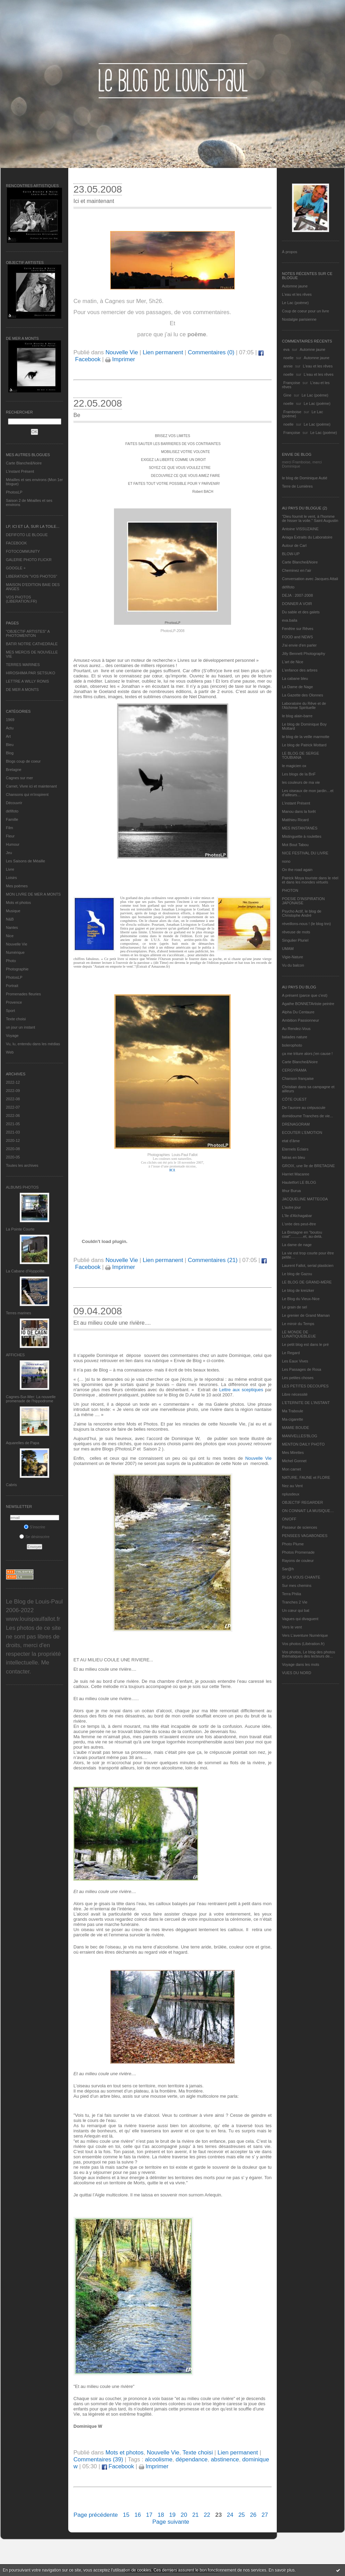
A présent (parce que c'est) (304, 995)
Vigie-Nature (292, 957)
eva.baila (289, 620)
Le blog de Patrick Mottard (304, 745)
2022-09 (13, 1091)
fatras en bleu (293, 1157)
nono (286, 861)
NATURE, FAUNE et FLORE (306, 1477)
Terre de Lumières (297, 486)
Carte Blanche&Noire (24, 463)
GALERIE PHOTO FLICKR (29, 560)
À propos (289, 252)
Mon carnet (291, 1469)
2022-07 (13, 1107)
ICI (172, 1170)
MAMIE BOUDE (295, 1427)
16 (137, 2515)
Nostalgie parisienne (299, 319)
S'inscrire (34, 1527)
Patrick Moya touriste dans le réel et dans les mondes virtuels (310, 880)
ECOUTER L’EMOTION (302, 1132)
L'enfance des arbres (299, 670)
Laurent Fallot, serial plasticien (308, 1265)
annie (288, 366)
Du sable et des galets (301, 612)
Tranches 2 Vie (294, 1602)
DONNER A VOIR (297, 604)
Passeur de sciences (299, 1527)
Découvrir (14, 803)
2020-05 (13, 1157)
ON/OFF (289, 1519)
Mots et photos (18, 902)
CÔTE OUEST (294, 1099)
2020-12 (13, 1140)
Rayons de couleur (298, 1560)
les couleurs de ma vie (301, 782)
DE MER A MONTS (22, 689)
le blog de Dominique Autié (304, 478)
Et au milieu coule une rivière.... (112, 1323)
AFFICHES (15, 1355)
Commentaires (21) (213, 1260)
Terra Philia (291, 1594)
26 (253, 2515)
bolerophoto (292, 1045)
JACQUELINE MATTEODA (305, 1199)
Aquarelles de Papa (22, 1443)
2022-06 (13, 1115)
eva (286, 349)
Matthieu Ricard (295, 820)
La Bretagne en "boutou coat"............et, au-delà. (302, 1234)
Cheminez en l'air (296, 570)
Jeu (9, 853)
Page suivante (170, 2522)
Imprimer (120, 359)
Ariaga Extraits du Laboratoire (307, 537)
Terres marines (18, 1313)
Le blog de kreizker (298, 1290)
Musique (13, 911)
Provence (14, 1002)
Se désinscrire (34, 1537)
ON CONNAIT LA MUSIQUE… (308, 1511)
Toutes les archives (22, 1165)
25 (241, 2515)
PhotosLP (14, 492)
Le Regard (291, 1353)
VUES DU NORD (296, 1673)
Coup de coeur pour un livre (305, 311)
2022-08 (13, 1099)
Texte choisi (16, 1019)
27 (265, 2515)
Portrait (12, 986)
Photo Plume (293, 1544)
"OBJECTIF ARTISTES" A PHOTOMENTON (28, 633)
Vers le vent (292, 1627)
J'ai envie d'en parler (299, 645)
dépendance (191, 2459)
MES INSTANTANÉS (299, 828)
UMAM (288, 949)
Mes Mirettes (293, 1452)
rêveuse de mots (296, 932)
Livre (10, 869)
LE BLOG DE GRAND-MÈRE (307, 1282)
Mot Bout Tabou (295, 845)
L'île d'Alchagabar (297, 1216)
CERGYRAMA (294, 1070)
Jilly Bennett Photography (303, 653)
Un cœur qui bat (295, 1610)
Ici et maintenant (93, 201)
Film (9, 828)
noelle (288, 358)
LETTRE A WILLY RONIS (27, 681)
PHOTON (290, 890)
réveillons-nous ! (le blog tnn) (306, 924)
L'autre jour (291, 1207)
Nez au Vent (292, 1486)
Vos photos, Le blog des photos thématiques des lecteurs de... (308, 1654)
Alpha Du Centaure (298, 1012)
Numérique (15, 952)
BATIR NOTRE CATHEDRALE (31, 644)
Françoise (291, 383)
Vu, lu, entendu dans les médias (33, 1044)
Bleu (10, 745)
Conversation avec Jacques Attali (310, 579)
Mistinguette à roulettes (301, 836)
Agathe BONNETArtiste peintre (308, 1004)
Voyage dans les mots (300, 1664)
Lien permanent (163, 352)
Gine (287, 395)
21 (195, 2515)
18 (161, 2515)
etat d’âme (291, 1141)
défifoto (12, 811)
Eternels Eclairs (295, 1149)
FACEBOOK (16, 543)
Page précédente (95, 2515)
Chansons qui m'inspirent (27, 794)
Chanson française (298, 1078)
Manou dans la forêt (299, 811)
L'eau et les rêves (297, 294)
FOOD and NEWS (297, 637)
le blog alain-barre (297, 716)
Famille (12, 819)
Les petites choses (297, 1378)
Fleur (10, 836)
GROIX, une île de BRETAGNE (308, 1166)
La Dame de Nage (297, 687)
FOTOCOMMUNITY (23, 551)
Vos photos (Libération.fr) (303, 1644)
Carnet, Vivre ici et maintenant (31, 786)
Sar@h (288, 1569)
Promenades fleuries (23, 994)
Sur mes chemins (296, 1585)
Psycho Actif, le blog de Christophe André (301, 913)
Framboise (292, 412)
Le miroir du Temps (298, 1324)
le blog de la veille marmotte (305, 737)
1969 (10, 720)
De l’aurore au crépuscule (303, 1107)
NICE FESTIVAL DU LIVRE (305, 853)
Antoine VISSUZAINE (300, 529)
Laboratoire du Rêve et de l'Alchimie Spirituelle (304, 705)
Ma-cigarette (292, 1419)
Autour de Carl (294, 545)
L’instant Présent (20, 471)
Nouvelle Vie (16, 944)
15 (126, 2515)
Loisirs (11, 878)
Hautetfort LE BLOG (299, 1182)
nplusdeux (290, 1494)
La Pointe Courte (20, 1229)
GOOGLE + (16, 568)
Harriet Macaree (295, 1174)
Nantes (12, 927)
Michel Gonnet (294, 1461)
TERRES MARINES (23, 665)
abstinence (225, 2459)
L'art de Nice (292, 662)
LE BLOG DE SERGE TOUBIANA (300, 755)
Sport (10, 1011)
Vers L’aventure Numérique (305, 1635)
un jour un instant (20, 1027)
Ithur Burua (291, 1191)
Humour (12, 844)
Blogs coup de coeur (23, 761)
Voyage (12, 1035)
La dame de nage (297, 1245)
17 (149, 2515)
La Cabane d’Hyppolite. (25, 1271)
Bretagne (13, 769)
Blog (10, 753)
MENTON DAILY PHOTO (303, 1444)
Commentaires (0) (211, 352)
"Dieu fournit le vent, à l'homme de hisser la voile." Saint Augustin (310, 518)
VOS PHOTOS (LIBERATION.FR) (21, 599)
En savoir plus (281, 2570)
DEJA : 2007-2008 (297, 595)
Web (10, 1052)
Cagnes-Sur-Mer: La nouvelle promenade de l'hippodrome (31, 1399)
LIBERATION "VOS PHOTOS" (31, 576)
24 (230, 2515)
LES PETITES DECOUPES (305, 1386)
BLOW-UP (291, 554)
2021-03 (13, 1132)
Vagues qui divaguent (300, 1619)
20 (184, 2515)
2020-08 (13, 1149)
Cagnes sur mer (19, 778)
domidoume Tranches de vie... (307, 1116)
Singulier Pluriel (295, 940)
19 (172, 2515)
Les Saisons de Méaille (25, 861)
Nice (10, 936)
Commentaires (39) (98, 2459)
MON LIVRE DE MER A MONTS (33, 894)
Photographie (17, 969)
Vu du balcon (293, 965)
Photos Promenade (298, 1552)
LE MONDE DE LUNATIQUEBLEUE (299, 1334)
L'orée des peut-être (299, 1224)
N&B (10, 919)
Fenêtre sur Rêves (297, 629)
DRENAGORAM (296, 1124)
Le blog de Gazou (297, 1274)
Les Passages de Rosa (301, 1369)
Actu (10, 728)
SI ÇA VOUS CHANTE (301, 1577)
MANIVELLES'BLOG (299, 1436)
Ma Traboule (292, 1411)
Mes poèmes (17, 886)
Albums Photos (22, 1187)
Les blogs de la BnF (299, 774)
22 (207, 2515)
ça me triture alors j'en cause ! (307, 1053)
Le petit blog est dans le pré (305, 1344)
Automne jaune (295, 286)
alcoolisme (158, 2459)
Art (8, 736)
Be (76, 415)
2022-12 (13, 1082)
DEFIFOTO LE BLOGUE (27, 535)
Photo (11, 961)
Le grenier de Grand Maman (306, 1315)
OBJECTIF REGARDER (302, 1502)
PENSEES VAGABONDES (304, 1536)
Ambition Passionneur (300, 1020)
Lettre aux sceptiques (241, 1389)
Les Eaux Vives (295, 1361)
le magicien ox (294, 766)
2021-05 (13, 1124)
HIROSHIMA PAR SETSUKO (30, 673)
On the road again (297, 870)
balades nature (294, 1037)
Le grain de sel (294, 1307)
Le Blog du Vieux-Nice (301, 1299)
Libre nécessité (295, 1394)
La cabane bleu (295, 678)
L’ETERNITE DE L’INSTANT (306, 1403)
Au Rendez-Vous (296, 1029)
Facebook (118, 2466)
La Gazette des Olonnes (302, 695)
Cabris (11, 1485)
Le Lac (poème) (295, 303)
